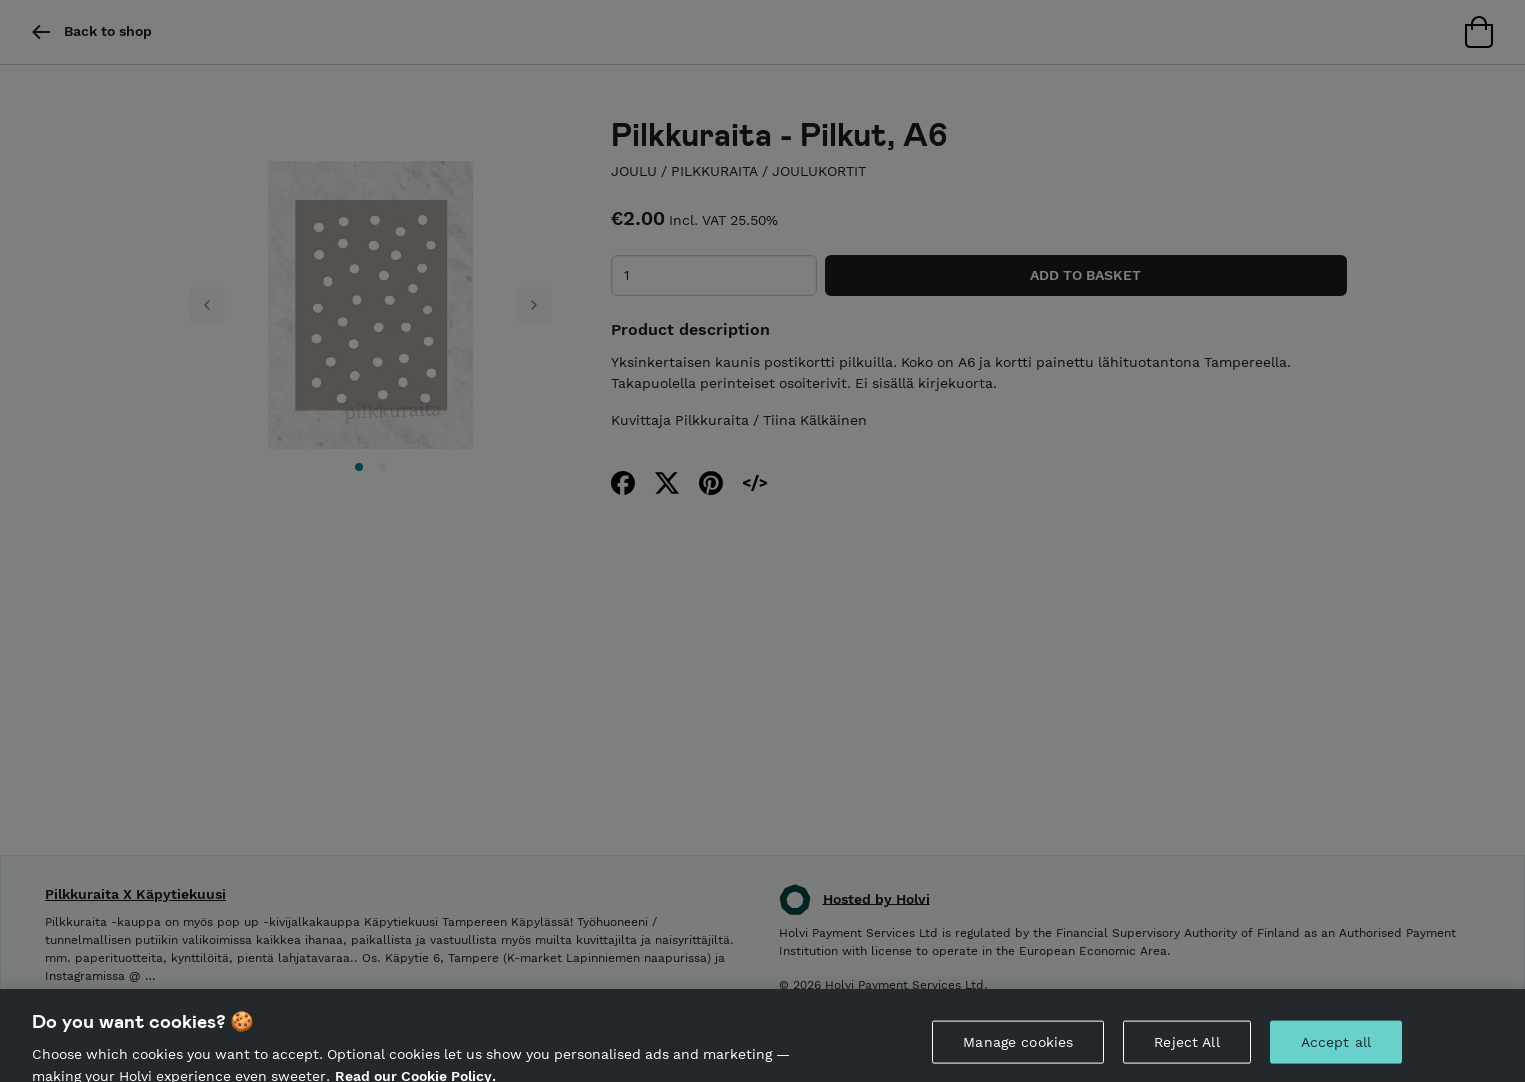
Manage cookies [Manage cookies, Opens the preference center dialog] (1018, 1053)
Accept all (1336, 1053)
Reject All (1186, 1053)
